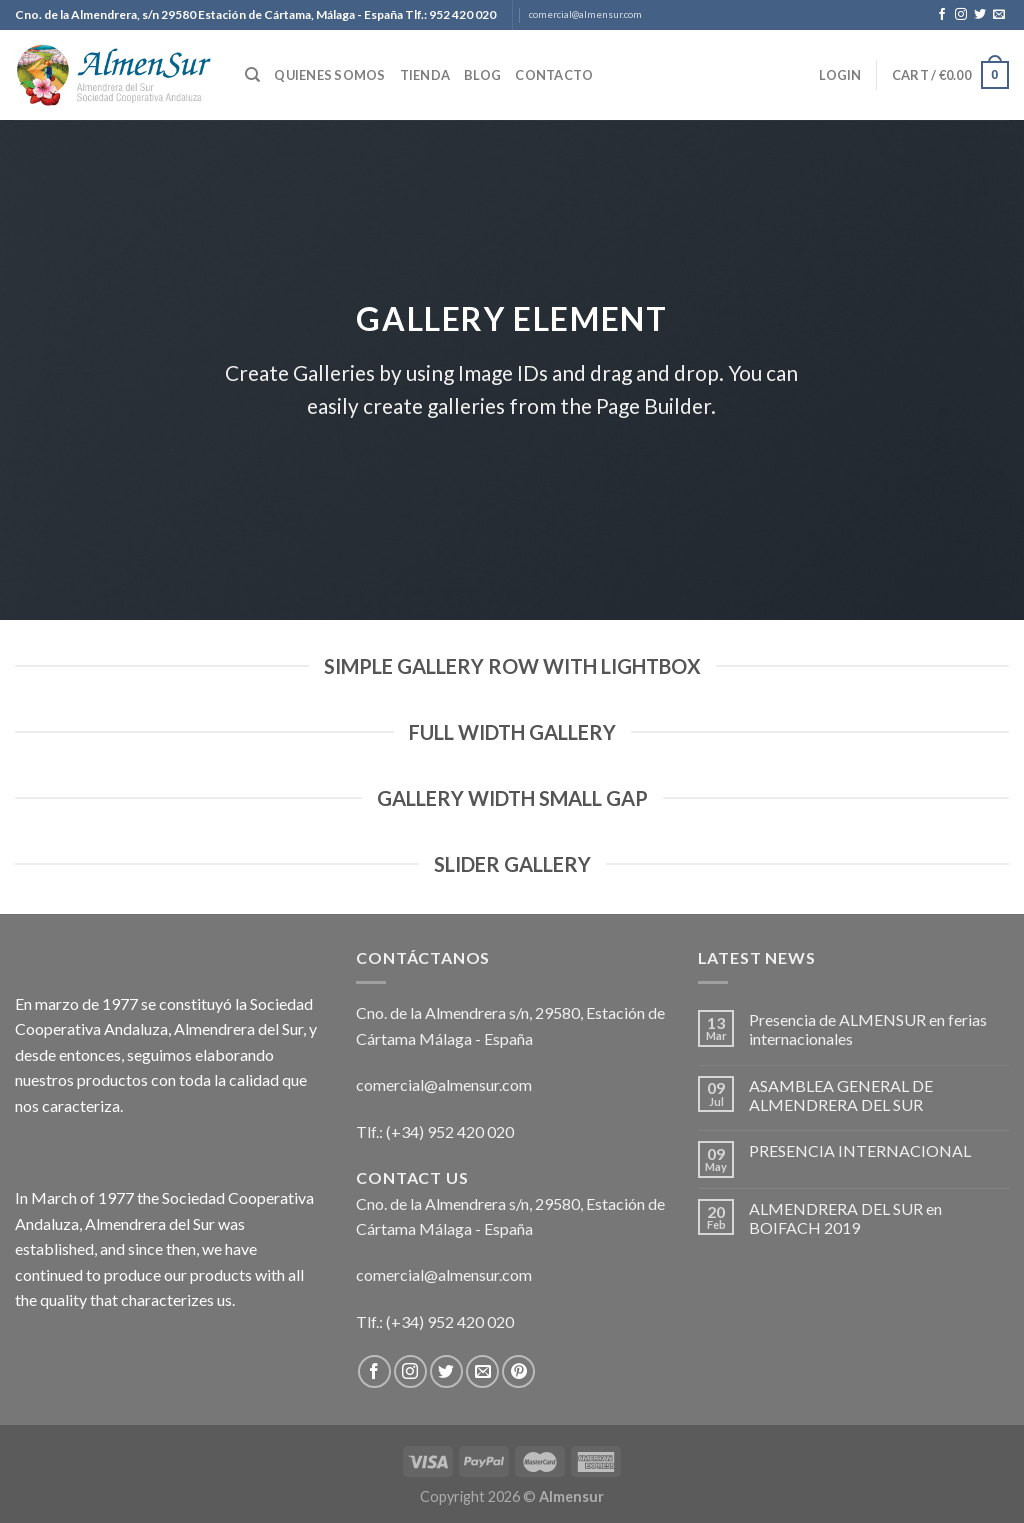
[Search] (252, 75)
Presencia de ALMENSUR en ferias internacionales (868, 1029)
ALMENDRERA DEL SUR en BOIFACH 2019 (845, 1218)
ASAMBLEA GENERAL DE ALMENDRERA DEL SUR (841, 1095)
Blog (482, 75)
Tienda (425, 75)
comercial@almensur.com (585, 14)
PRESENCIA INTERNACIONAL (860, 1150)
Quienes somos (329, 75)
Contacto (554, 75)
